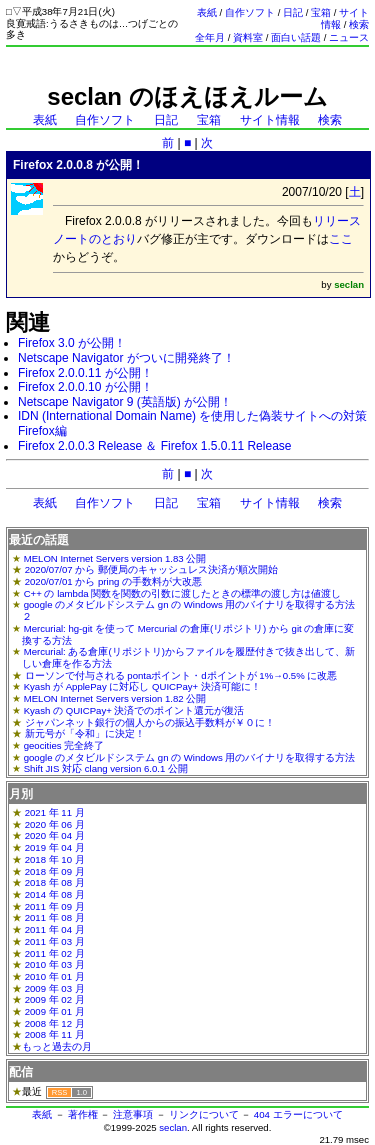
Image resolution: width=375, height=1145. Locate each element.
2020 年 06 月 (55, 824)
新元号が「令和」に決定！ (85, 733)
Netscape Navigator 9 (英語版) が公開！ (125, 402)
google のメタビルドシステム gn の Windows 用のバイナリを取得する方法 (190, 757)
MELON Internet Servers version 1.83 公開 (115, 558)
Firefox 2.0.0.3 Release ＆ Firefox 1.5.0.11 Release (154, 446)
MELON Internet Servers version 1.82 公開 (115, 698)
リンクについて (204, 1114)
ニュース (349, 37)
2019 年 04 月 (55, 847)
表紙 (207, 12)
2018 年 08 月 (55, 882)
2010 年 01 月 (55, 976)
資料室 (248, 37)
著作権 (83, 1114)
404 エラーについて (298, 1114)
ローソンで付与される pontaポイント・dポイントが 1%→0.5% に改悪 (181, 675)
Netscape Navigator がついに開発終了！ (126, 358)
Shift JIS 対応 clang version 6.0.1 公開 (106, 768)
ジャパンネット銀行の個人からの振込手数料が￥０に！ (150, 722)
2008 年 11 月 (55, 1034)
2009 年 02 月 (55, 999)
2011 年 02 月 (55, 953)
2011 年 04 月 (55, 929)
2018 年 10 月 (55, 859)
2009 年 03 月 (55, 988)
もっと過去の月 (57, 1046)
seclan (173, 1127)
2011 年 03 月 (55, 941)
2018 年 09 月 (55, 871)
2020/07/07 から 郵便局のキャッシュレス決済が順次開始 (151, 569)
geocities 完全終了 (64, 745)
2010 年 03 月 (55, 964)
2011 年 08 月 (55, 917)
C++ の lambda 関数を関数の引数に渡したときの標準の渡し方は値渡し (183, 593)
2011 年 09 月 (55, 906)
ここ (341, 239)
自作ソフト (250, 12)
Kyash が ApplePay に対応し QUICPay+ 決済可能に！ (142, 686)
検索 (359, 24)
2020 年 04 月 (55, 835)
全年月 (210, 37)
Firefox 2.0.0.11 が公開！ (85, 373)
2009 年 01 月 (55, 1011)
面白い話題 (296, 37)
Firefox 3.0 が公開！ (72, 343)
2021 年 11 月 (55, 812)
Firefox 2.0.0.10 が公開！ (85, 387)
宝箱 (321, 12)
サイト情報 (270, 120)
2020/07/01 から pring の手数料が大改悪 (113, 581)
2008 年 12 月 (55, 1023)
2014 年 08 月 (55, 894)
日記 (293, 12)
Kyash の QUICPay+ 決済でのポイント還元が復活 (134, 710)
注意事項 (133, 1114)
